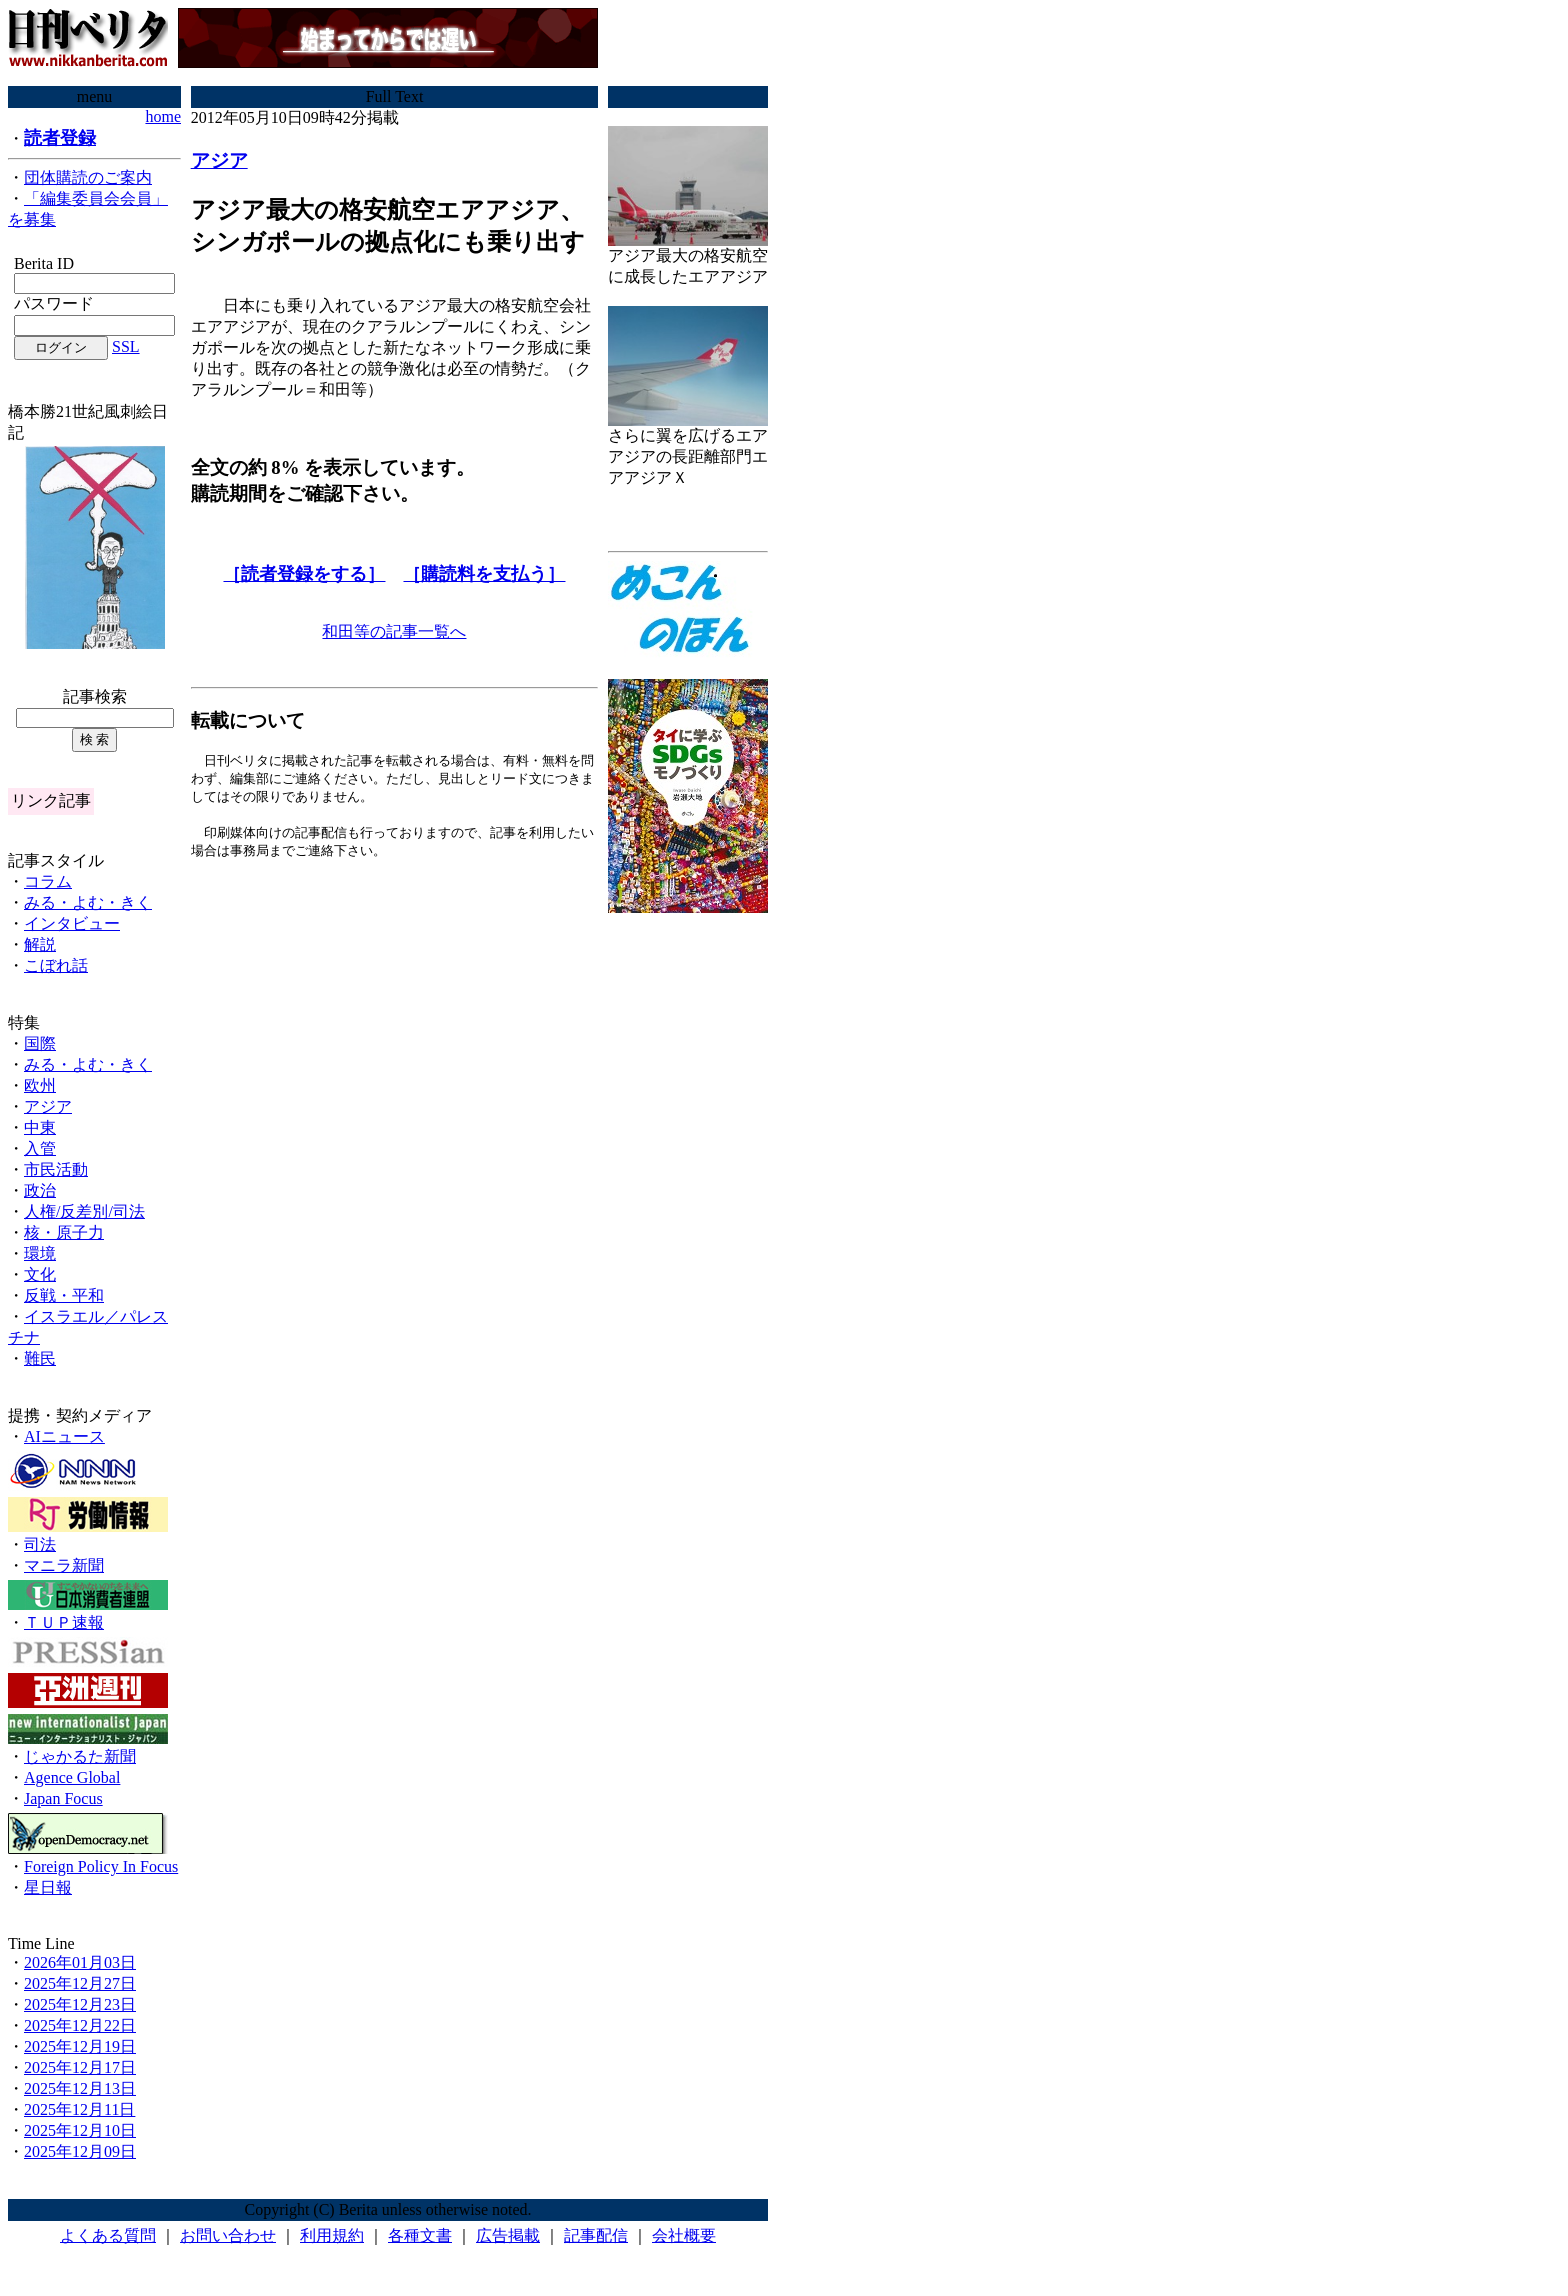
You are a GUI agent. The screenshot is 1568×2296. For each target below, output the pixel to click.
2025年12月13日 (80, 2088)
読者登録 (60, 138)
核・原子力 (64, 1232)
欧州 (40, 1085)
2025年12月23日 (80, 2004)
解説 (40, 944)
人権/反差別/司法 (84, 1211)
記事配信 (596, 2235)
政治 (40, 1190)
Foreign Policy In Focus (101, 1866)
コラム (48, 881)
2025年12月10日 (80, 2130)
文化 (40, 1274)
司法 (40, 1544)
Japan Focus (63, 1798)
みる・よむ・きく (88, 902)
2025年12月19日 (80, 2046)
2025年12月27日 (80, 1983)
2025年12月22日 (80, 2025)
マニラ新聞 (64, 1565)
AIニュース (64, 1436)
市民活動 (56, 1169)
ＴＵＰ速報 (64, 1622)
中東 (40, 1127)
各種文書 (420, 2235)
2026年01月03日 (80, 1962)
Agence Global (72, 1777)
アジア (48, 1106)
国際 (40, 1043)
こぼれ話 (56, 965)
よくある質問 (108, 2235)
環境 (40, 1253)
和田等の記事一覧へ (394, 631)
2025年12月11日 (79, 2109)
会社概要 (684, 2235)
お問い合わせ (228, 2235)
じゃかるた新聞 (80, 1756)
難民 (40, 1358)
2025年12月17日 (80, 2067)
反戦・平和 (64, 1295)
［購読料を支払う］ (484, 574)
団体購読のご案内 (88, 177)
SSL (126, 346)
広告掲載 (508, 2235)
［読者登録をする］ (304, 574)
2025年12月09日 (80, 2151)
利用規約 (332, 2235)
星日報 (48, 1887)
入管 (40, 1148)
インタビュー (72, 923)
